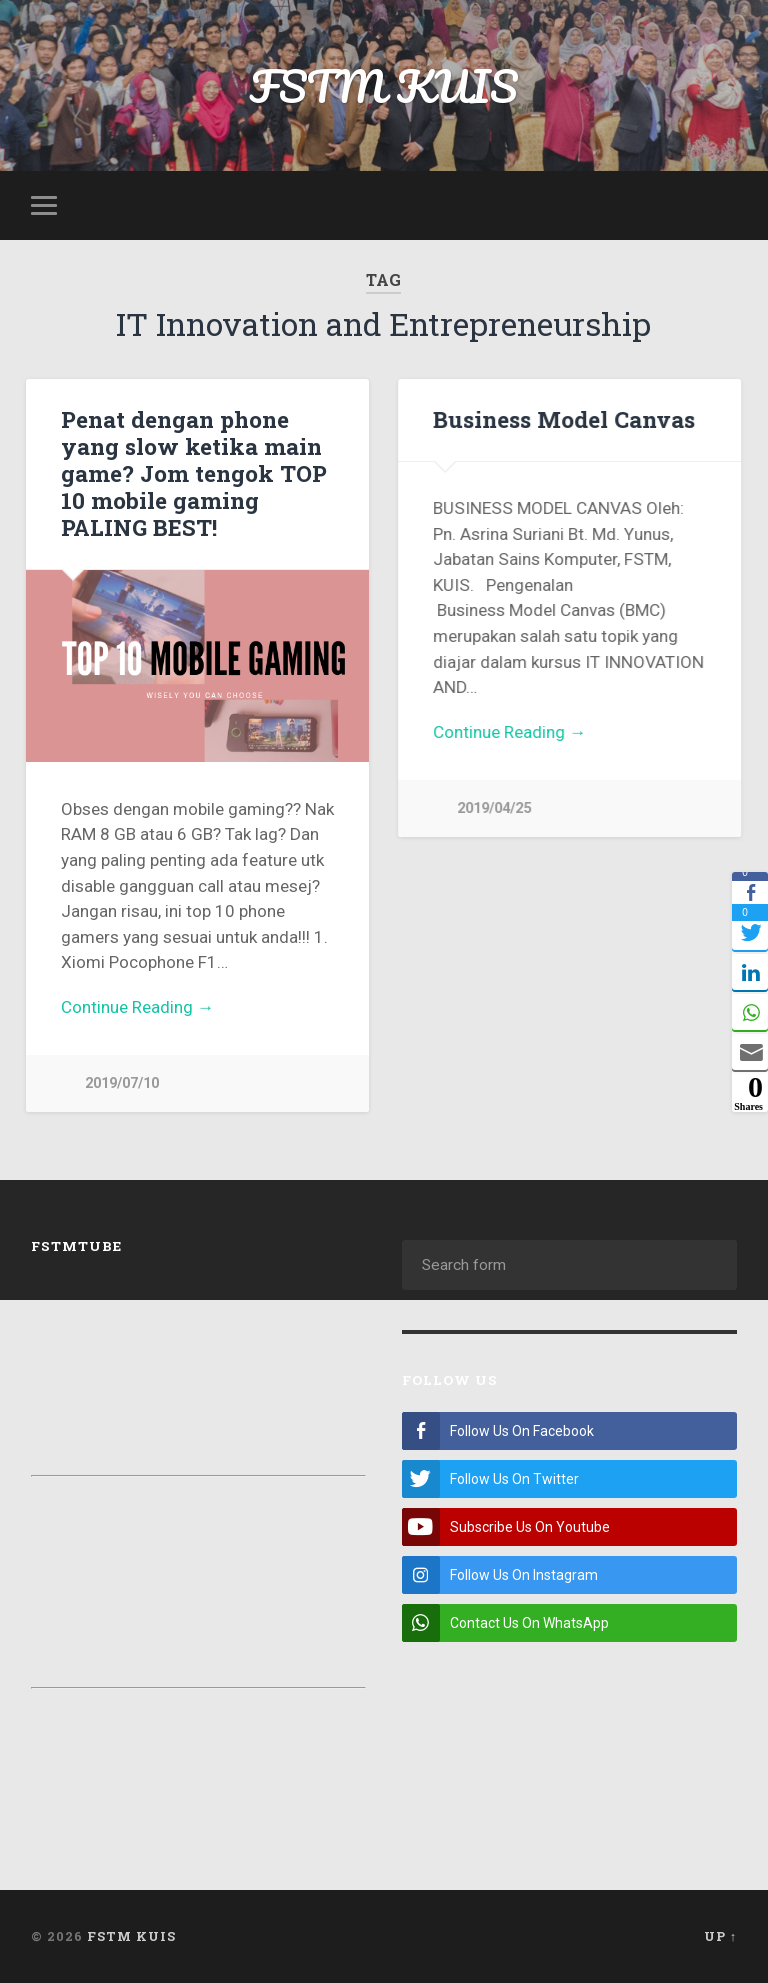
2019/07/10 (122, 1083)
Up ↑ (720, 1936)
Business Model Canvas (564, 419)
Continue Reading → (137, 1007)
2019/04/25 (494, 808)
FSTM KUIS (383, 85)
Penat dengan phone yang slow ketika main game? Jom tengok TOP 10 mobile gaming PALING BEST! (194, 473)
